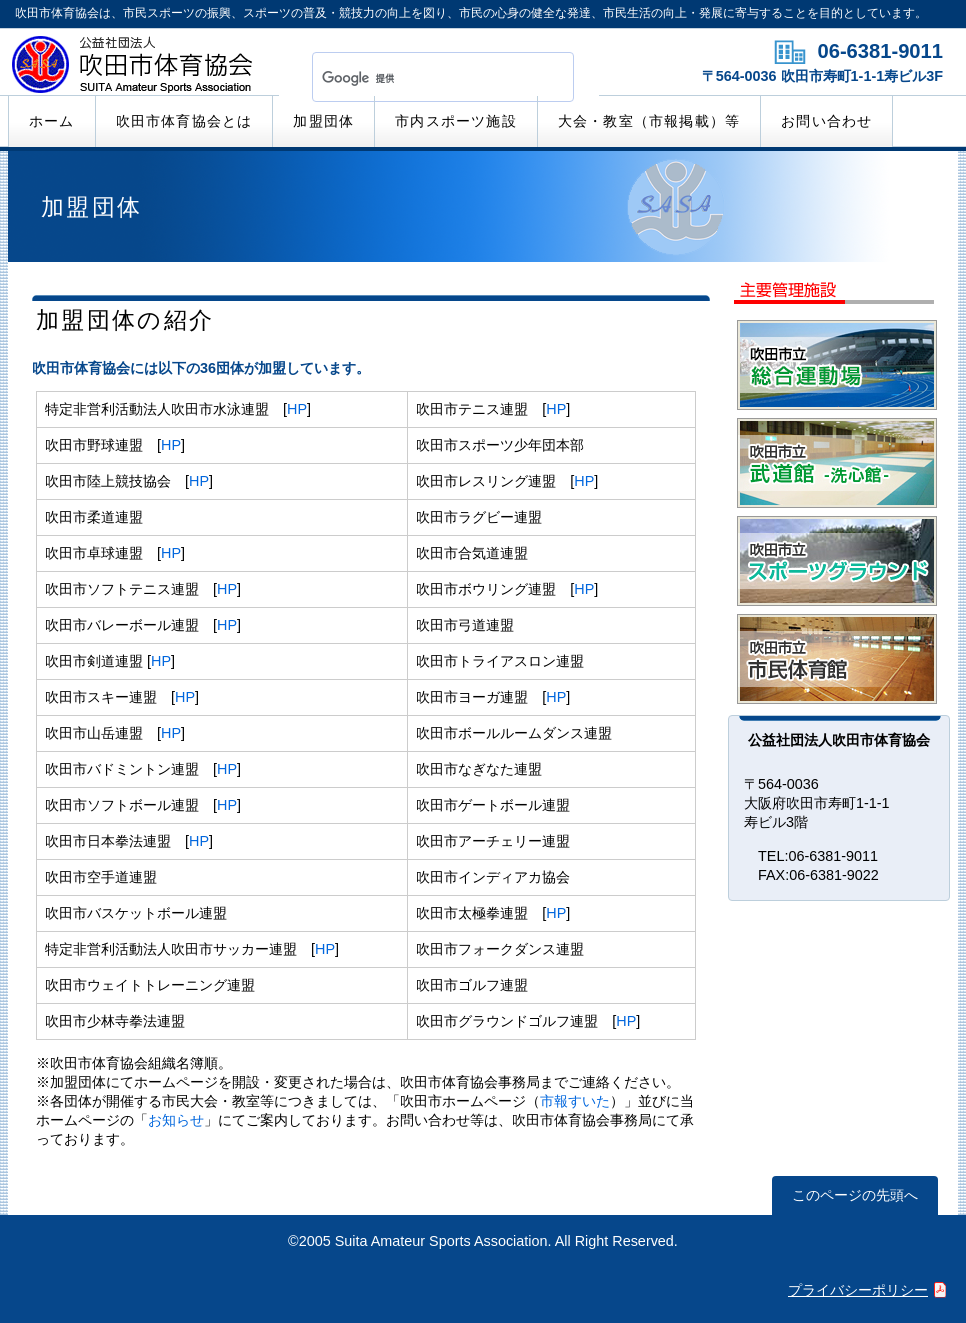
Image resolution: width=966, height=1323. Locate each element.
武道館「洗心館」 (837, 463)
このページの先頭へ (855, 1195)
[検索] (419, 78)
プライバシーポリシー (858, 1290)
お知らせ (176, 1120)
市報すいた (575, 1101)
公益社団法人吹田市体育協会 (135, 69)
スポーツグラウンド (837, 561)
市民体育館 (837, 659)
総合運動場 (837, 365)
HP (297, 409)
